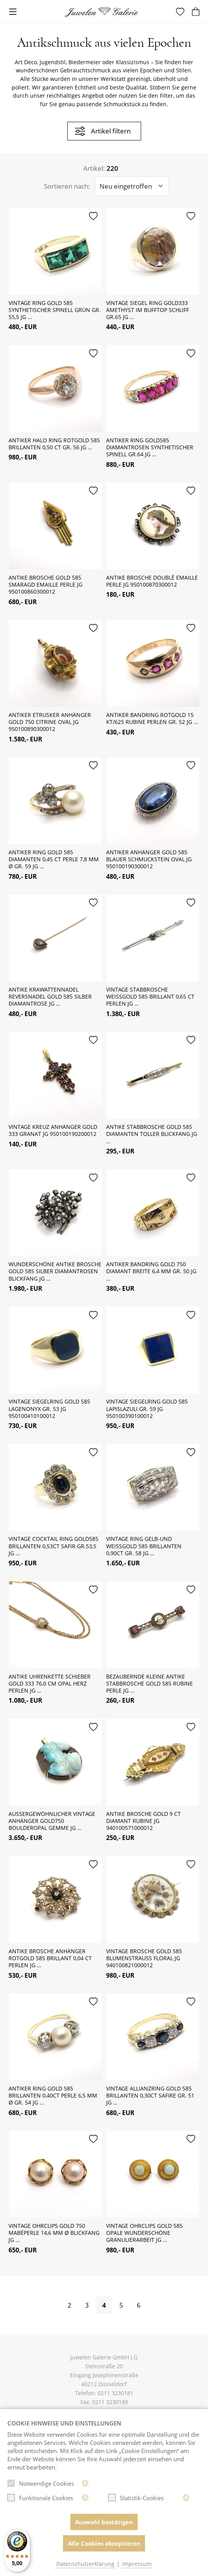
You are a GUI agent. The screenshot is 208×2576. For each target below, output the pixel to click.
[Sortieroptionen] (132, 186)
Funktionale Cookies (40, 2498)
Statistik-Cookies (136, 2498)
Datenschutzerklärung (85, 2563)
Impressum (137, 2563)
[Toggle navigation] (13, 12)
